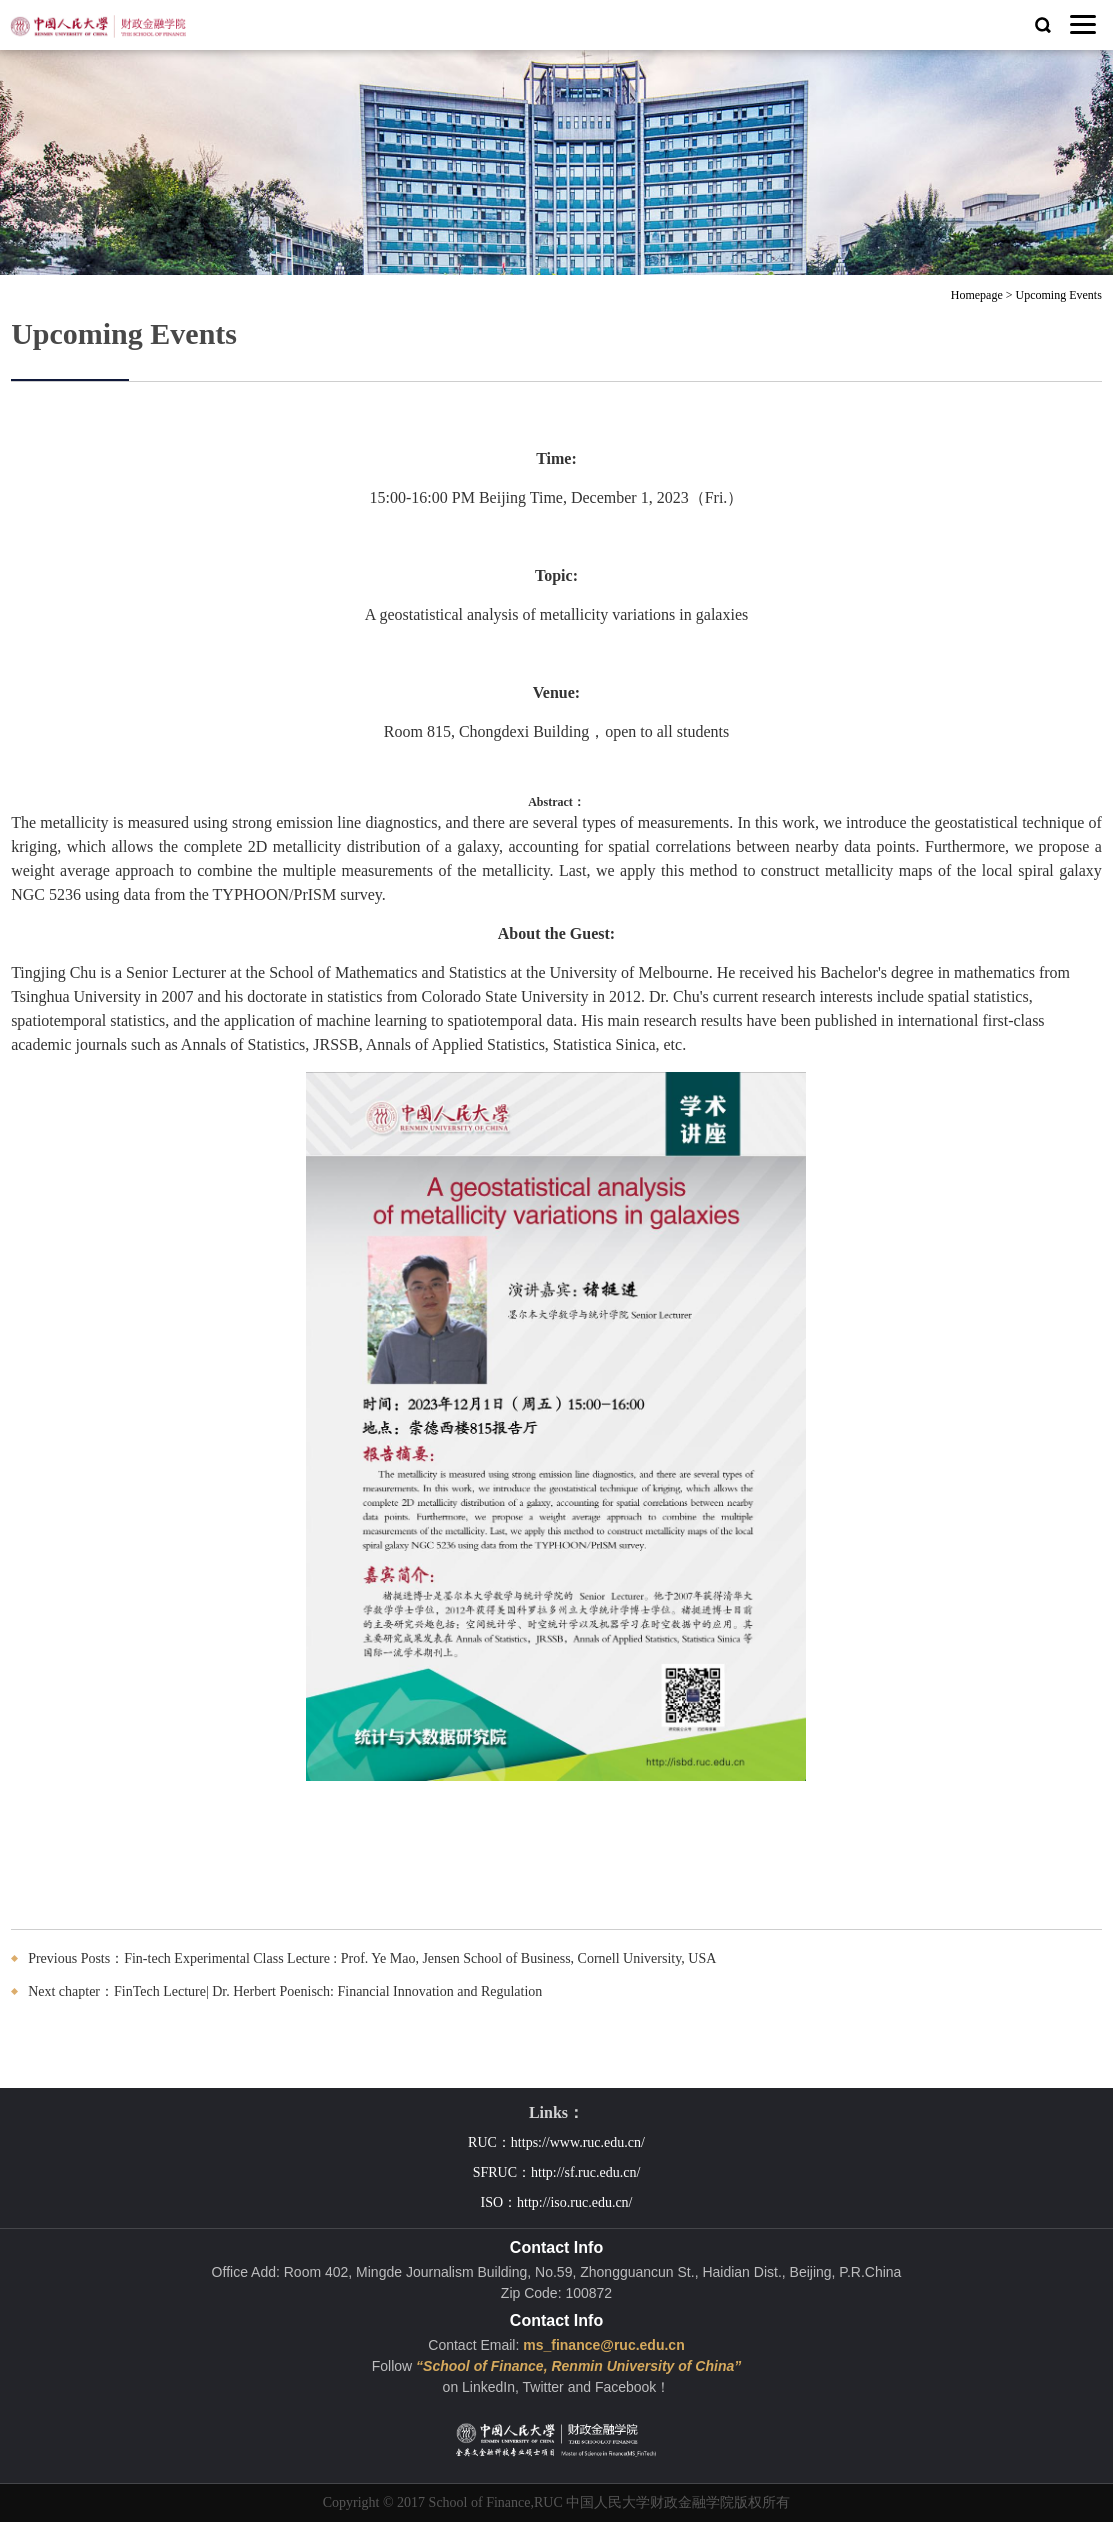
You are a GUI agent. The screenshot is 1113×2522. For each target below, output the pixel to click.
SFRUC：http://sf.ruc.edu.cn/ (557, 2172)
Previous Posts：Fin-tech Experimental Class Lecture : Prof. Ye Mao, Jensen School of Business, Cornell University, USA (372, 1958)
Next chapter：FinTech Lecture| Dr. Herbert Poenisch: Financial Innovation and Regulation (285, 1991)
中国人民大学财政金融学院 (650, 2502)
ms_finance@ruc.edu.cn (603, 2345)
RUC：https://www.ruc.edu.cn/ (556, 2142)
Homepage (977, 295)
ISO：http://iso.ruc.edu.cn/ (556, 2202)
